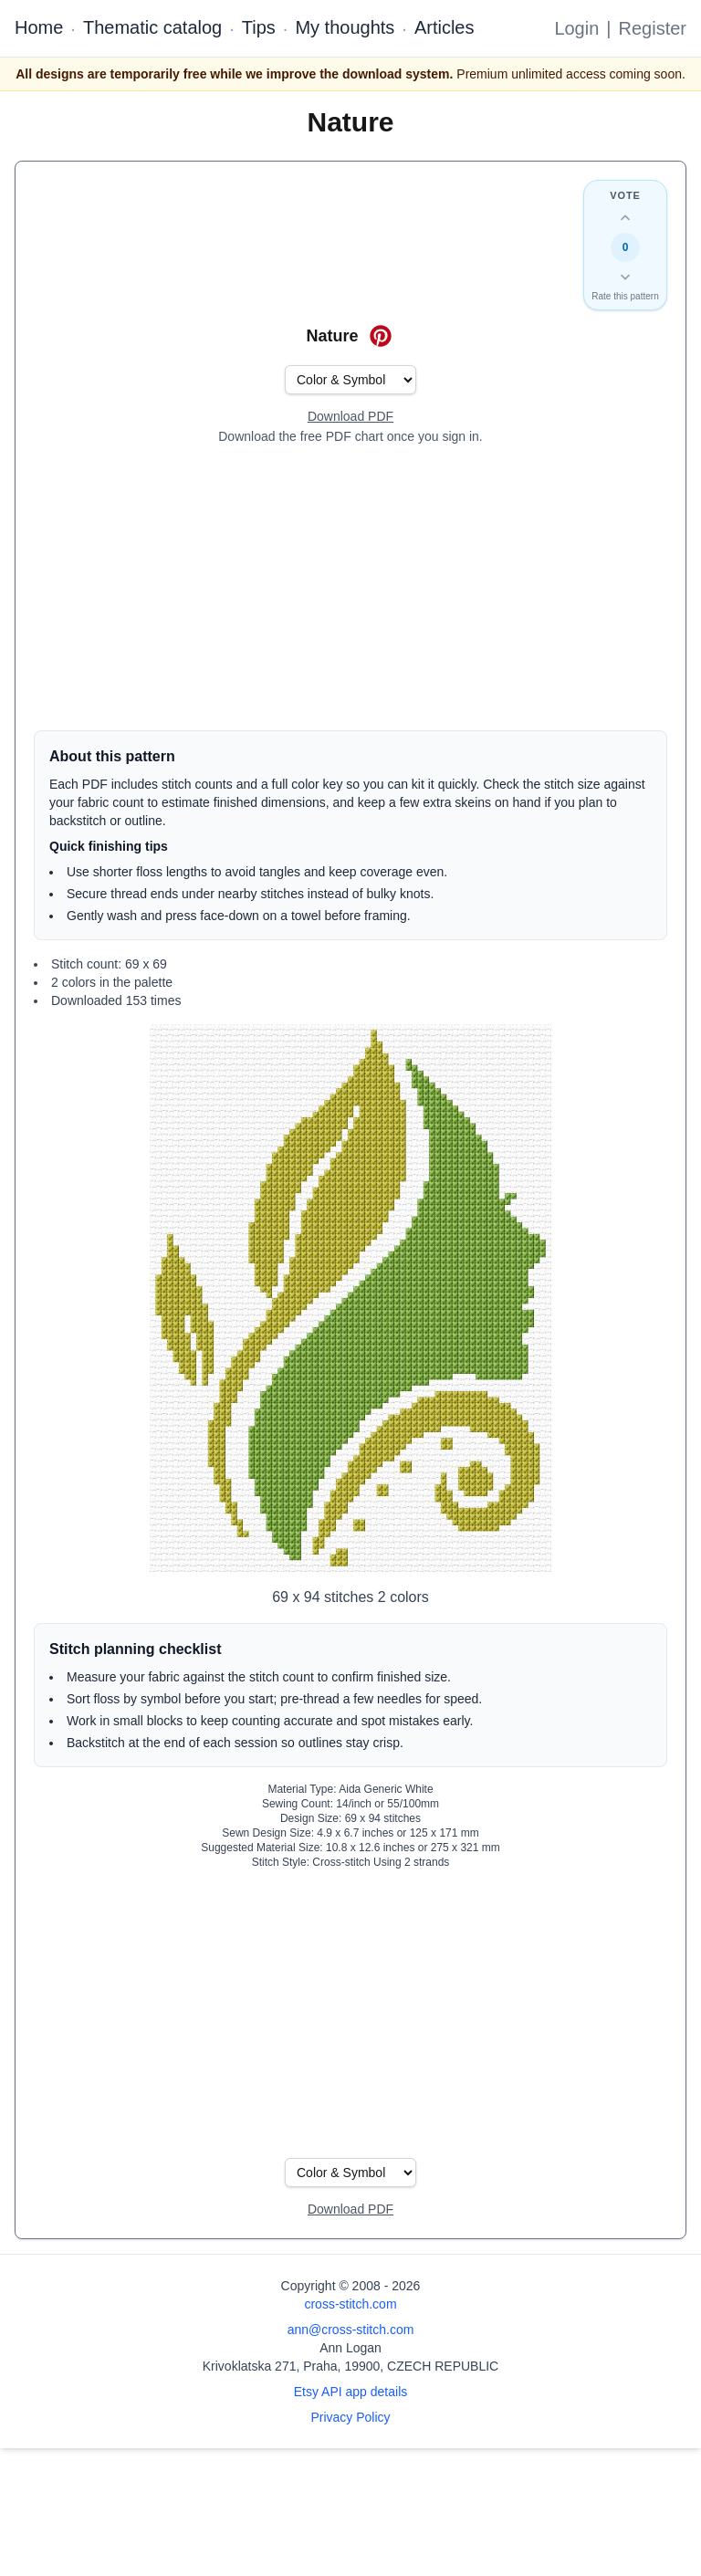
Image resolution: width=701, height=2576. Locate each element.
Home (39, 27)
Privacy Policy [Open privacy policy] (350, 2417)
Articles (444, 27)
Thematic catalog (152, 27)
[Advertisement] (350, 588)
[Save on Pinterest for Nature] (380, 336)
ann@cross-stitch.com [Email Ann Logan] (351, 2329)
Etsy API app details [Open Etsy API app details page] (351, 2391)
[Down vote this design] (625, 277)
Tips (259, 27)
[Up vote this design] (625, 218)
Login (576, 28)
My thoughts (344, 27)
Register (652, 28)
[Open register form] (350, 417)
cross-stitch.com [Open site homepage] (350, 2304)
